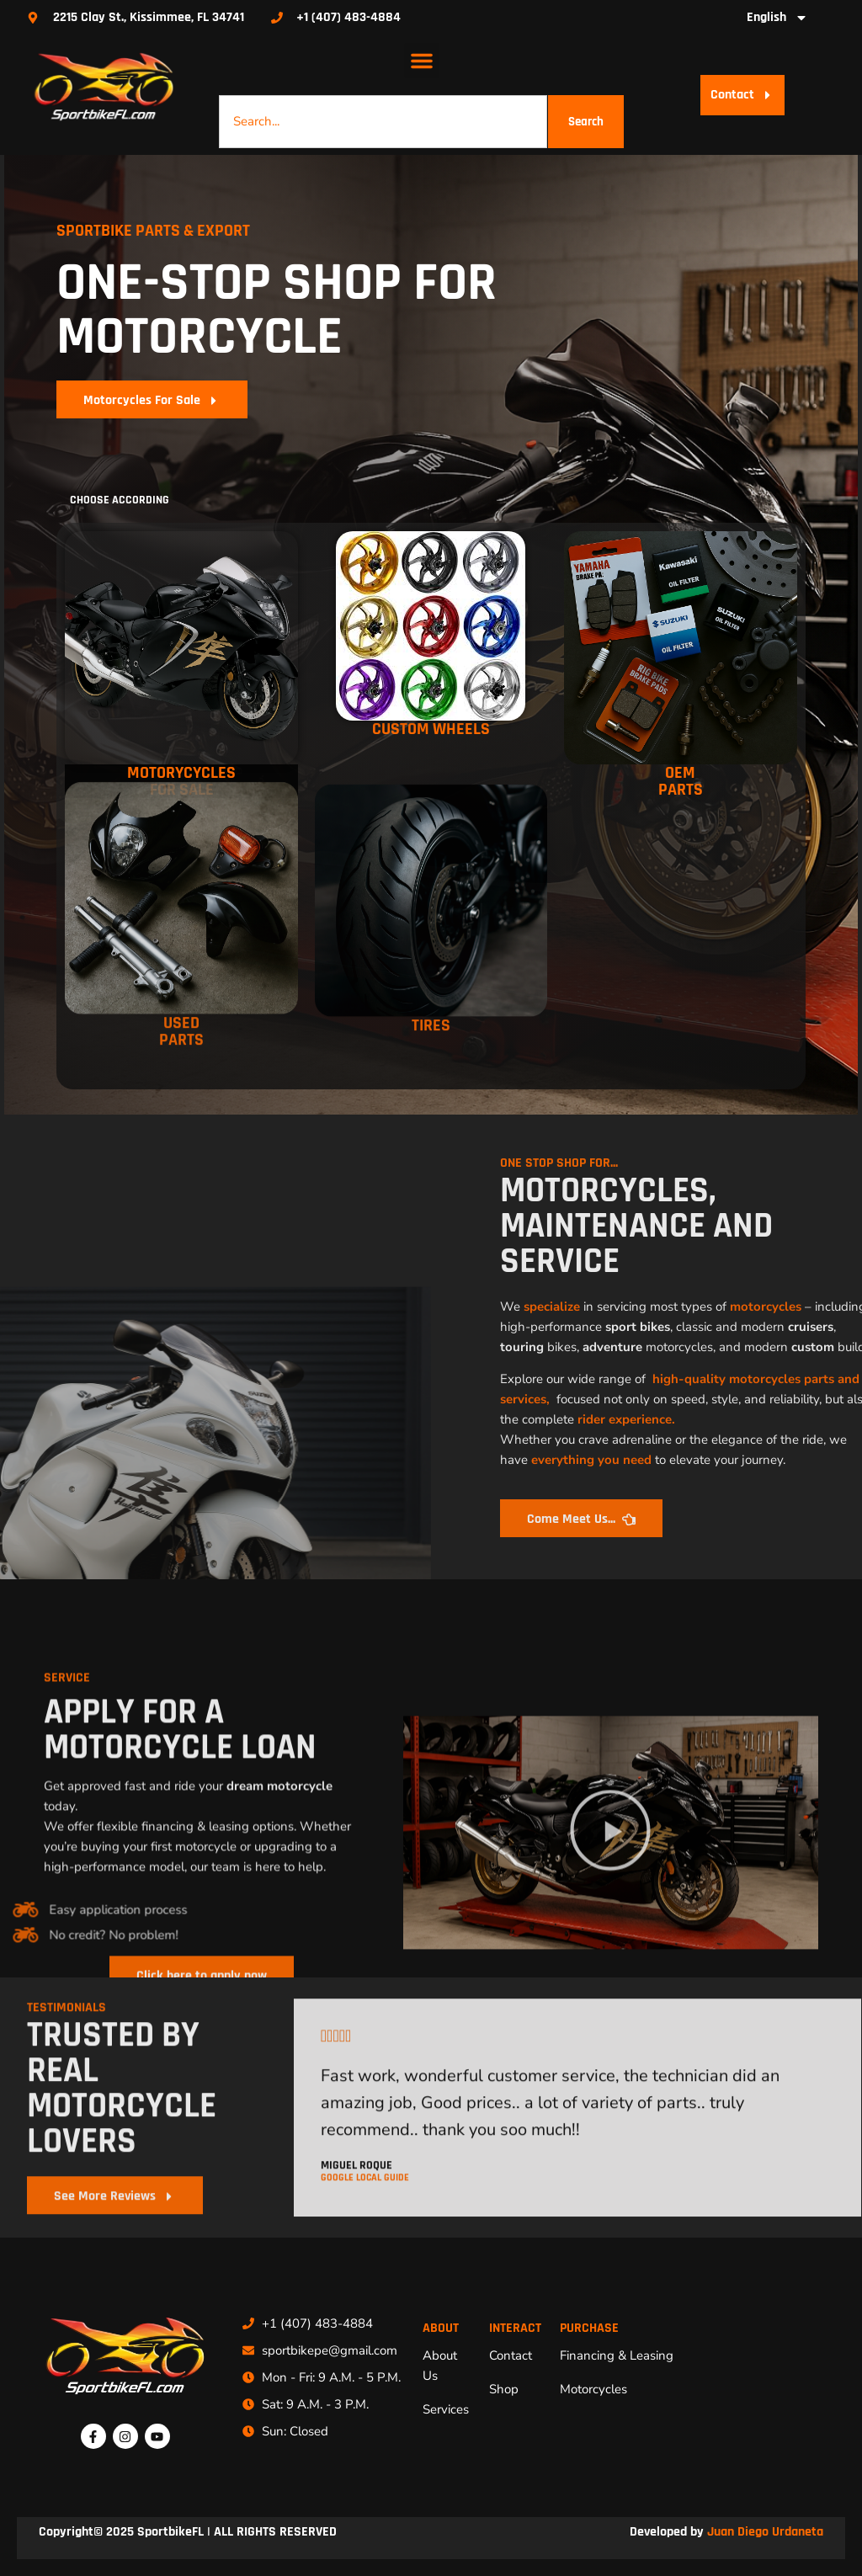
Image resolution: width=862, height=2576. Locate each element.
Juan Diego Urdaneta (765, 2532)
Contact (510, 2355)
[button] (421, 60)
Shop (504, 2389)
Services (446, 2409)
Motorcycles (593, 2389)
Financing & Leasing (616, 2355)
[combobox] (383, 121)
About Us (440, 2365)
